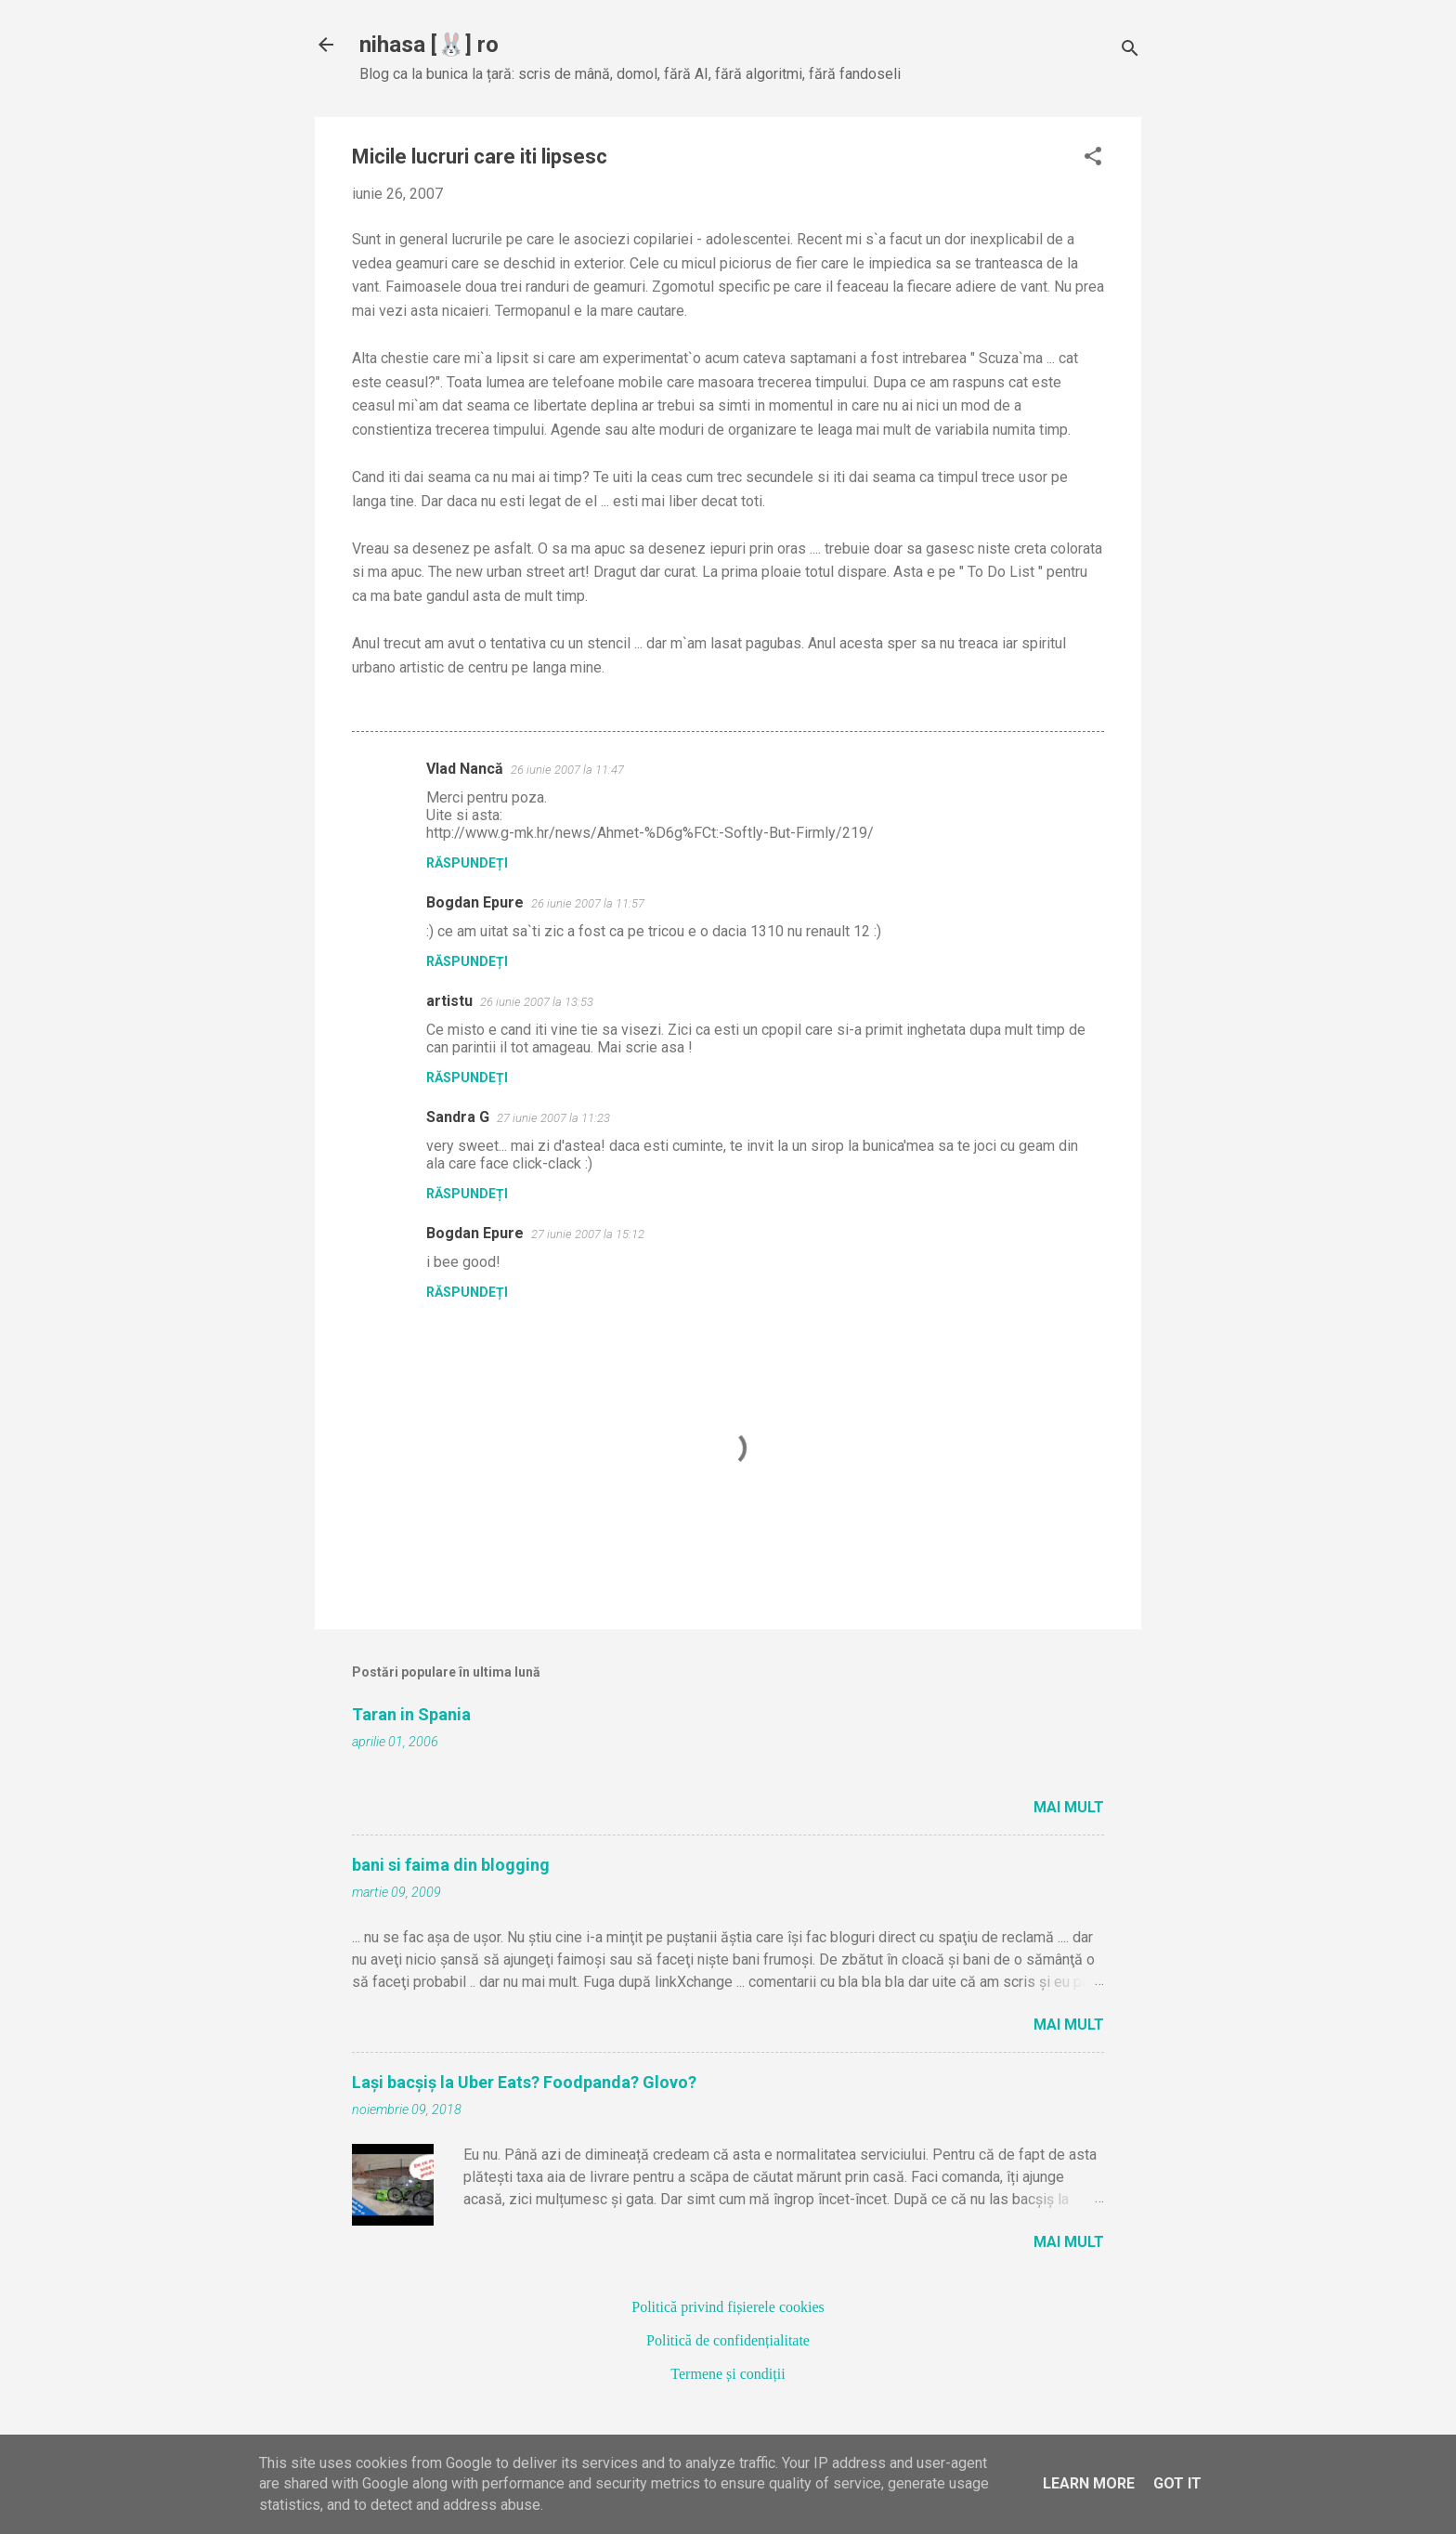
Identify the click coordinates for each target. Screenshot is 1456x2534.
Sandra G (457, 1117)
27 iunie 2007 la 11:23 (553, 1118)
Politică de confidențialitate (728, 2340)
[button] (1093, 158)
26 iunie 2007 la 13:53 (536, 1002)
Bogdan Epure (475, 902)
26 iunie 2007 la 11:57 (587, 903)
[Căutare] (1130, 50)
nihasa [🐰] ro (429, 45)
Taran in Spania (411, 1714)
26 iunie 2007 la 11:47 (567, 770)
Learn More (1089, 2483)
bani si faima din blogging (451, 1864)
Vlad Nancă (464, 768)
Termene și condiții (727, 2374)
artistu (449, 1001)
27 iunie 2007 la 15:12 (587, 1234)
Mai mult (1069, 1807)
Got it (1177, 2483)
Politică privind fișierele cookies (728, 2307)
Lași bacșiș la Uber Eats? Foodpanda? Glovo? (524, 2082)
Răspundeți (467, 863)
